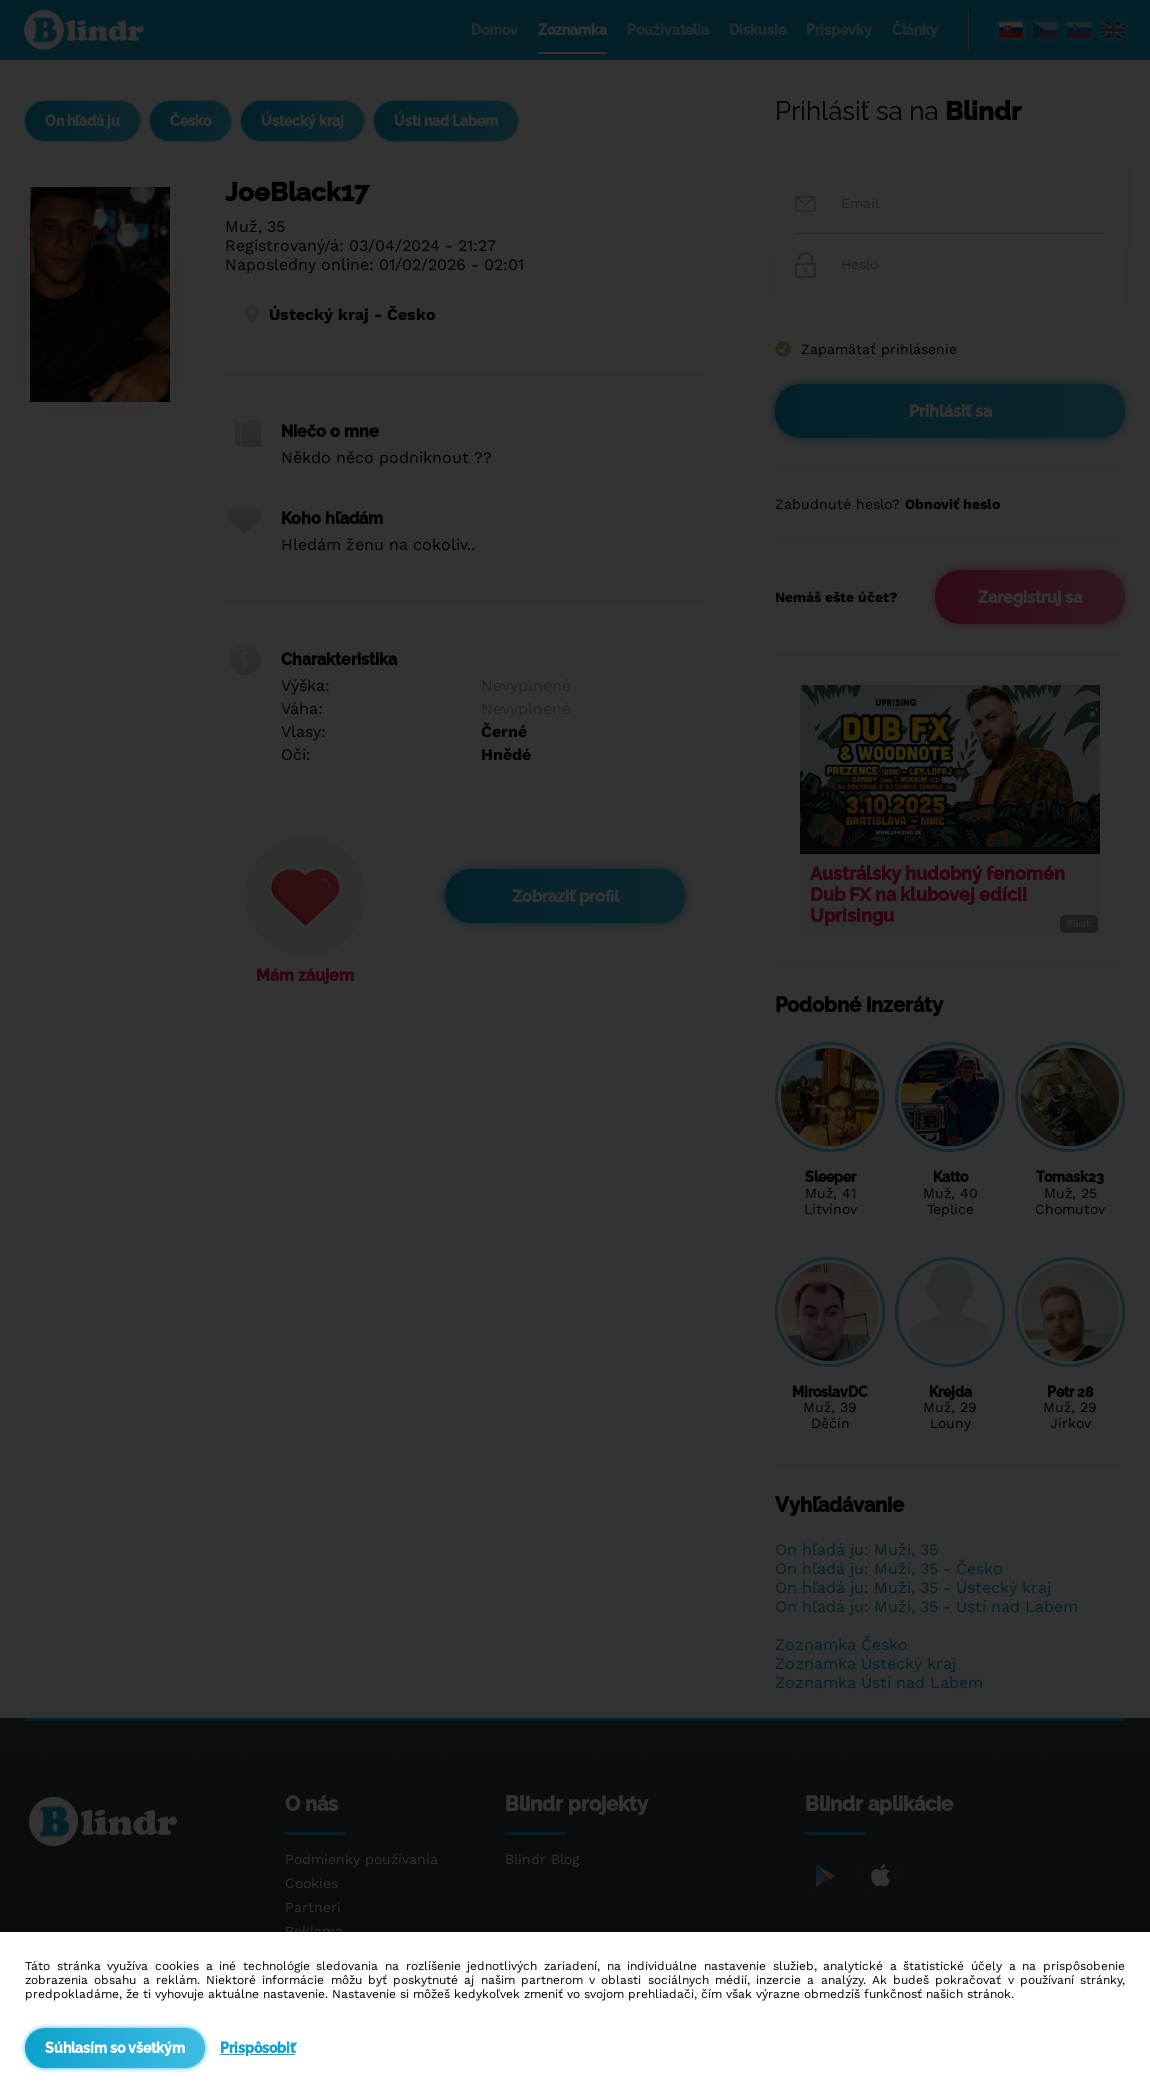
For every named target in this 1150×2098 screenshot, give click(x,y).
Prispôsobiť (257, 2048)
